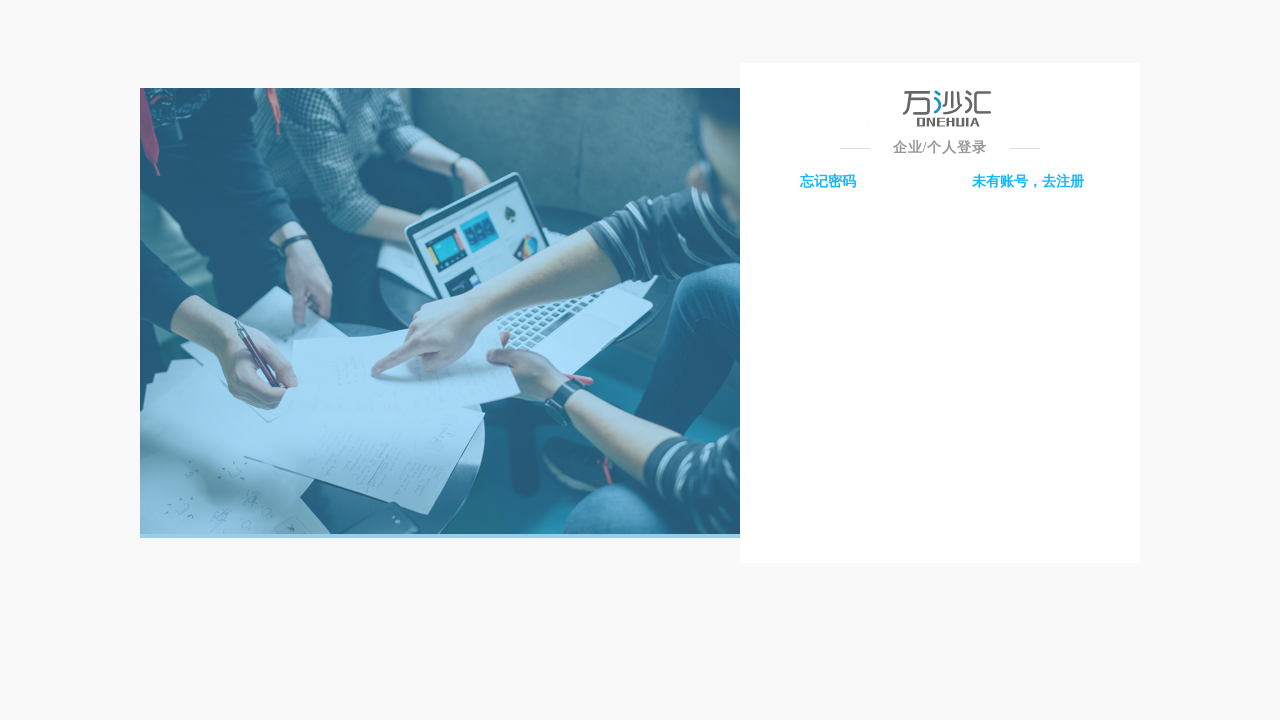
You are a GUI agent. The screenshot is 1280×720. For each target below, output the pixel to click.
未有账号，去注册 (1028, 181)
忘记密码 (828, 181)
